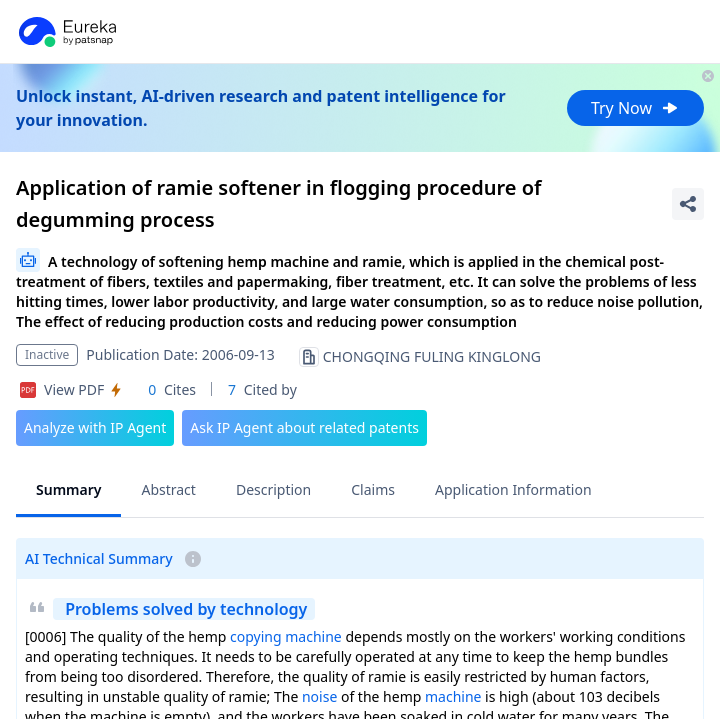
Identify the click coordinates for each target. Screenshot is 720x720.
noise (319, 696)
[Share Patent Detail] (688, 204)
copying (256, 636)
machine (313, 636)
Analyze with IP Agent (95, 427)
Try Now (635, 108)
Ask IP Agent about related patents (304, 427)
